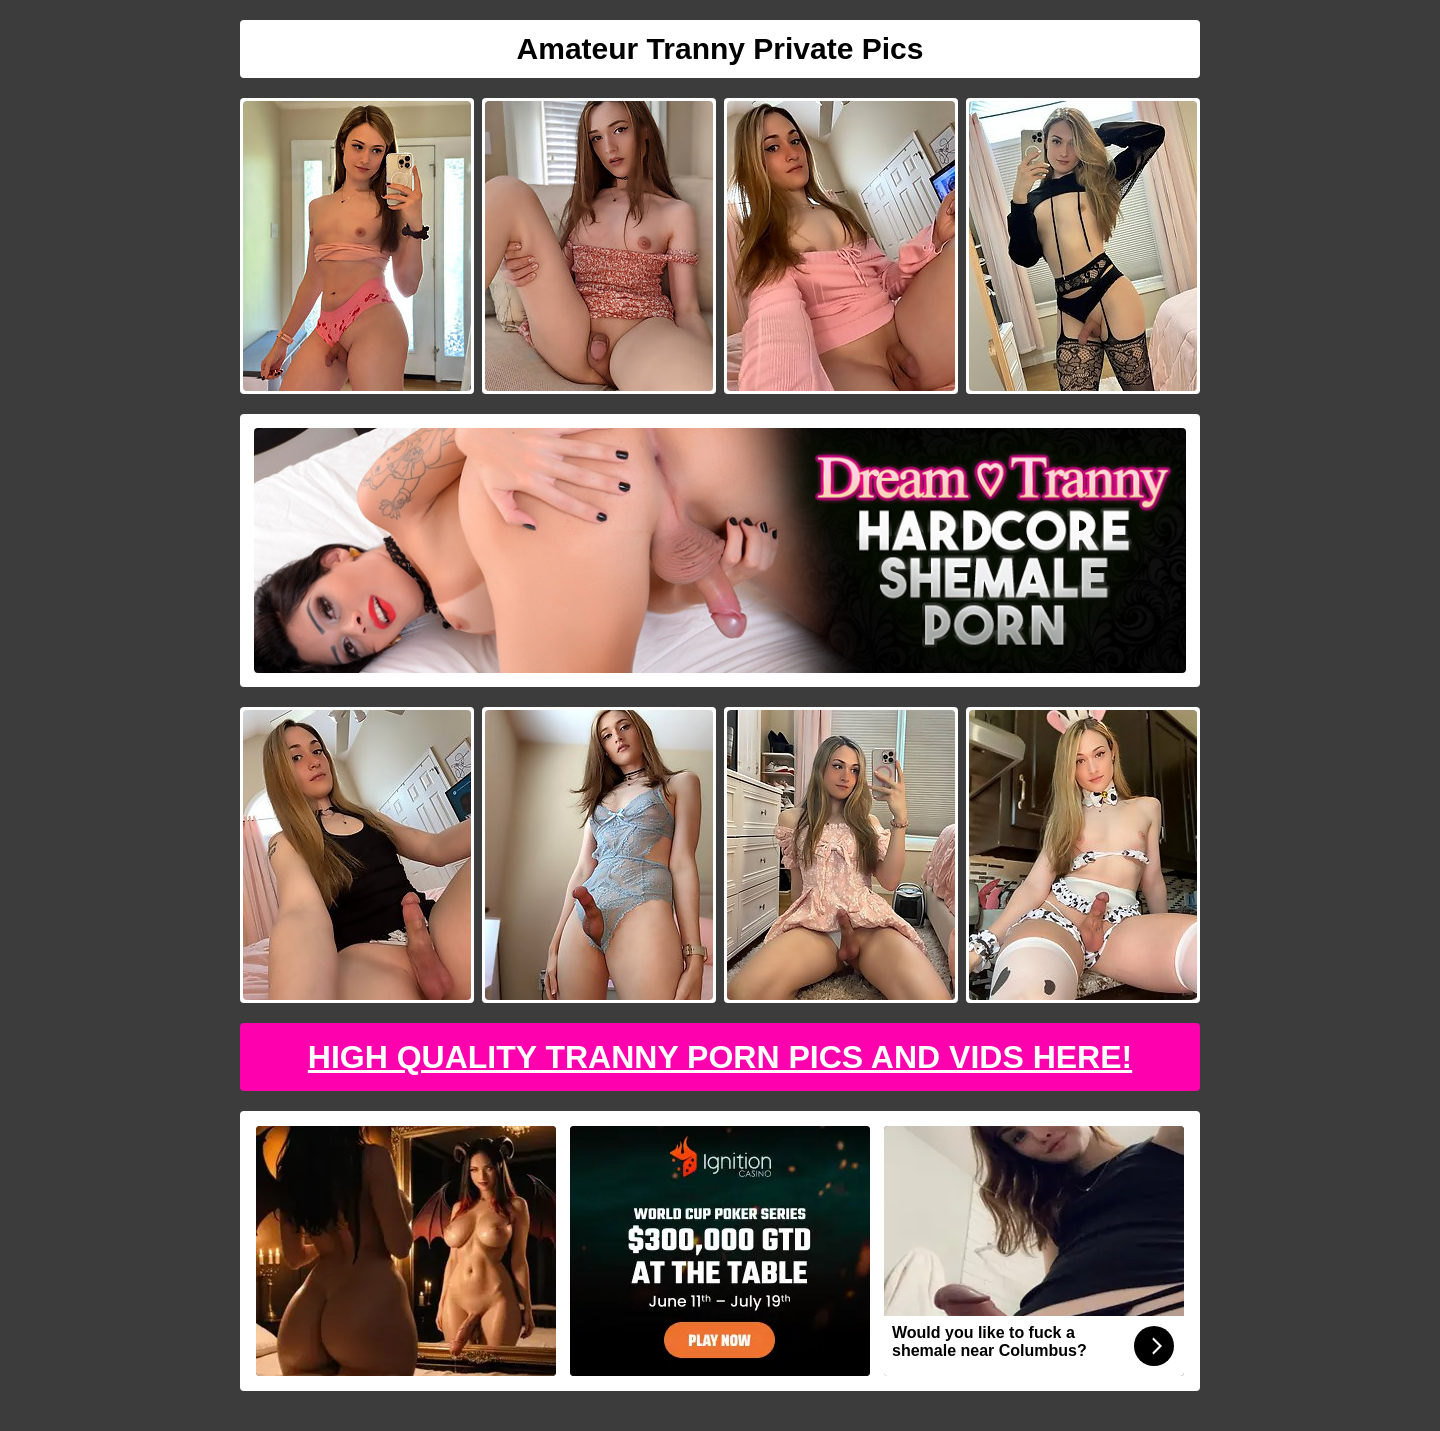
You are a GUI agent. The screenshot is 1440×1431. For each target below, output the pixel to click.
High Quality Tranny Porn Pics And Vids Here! (720, 1057)
